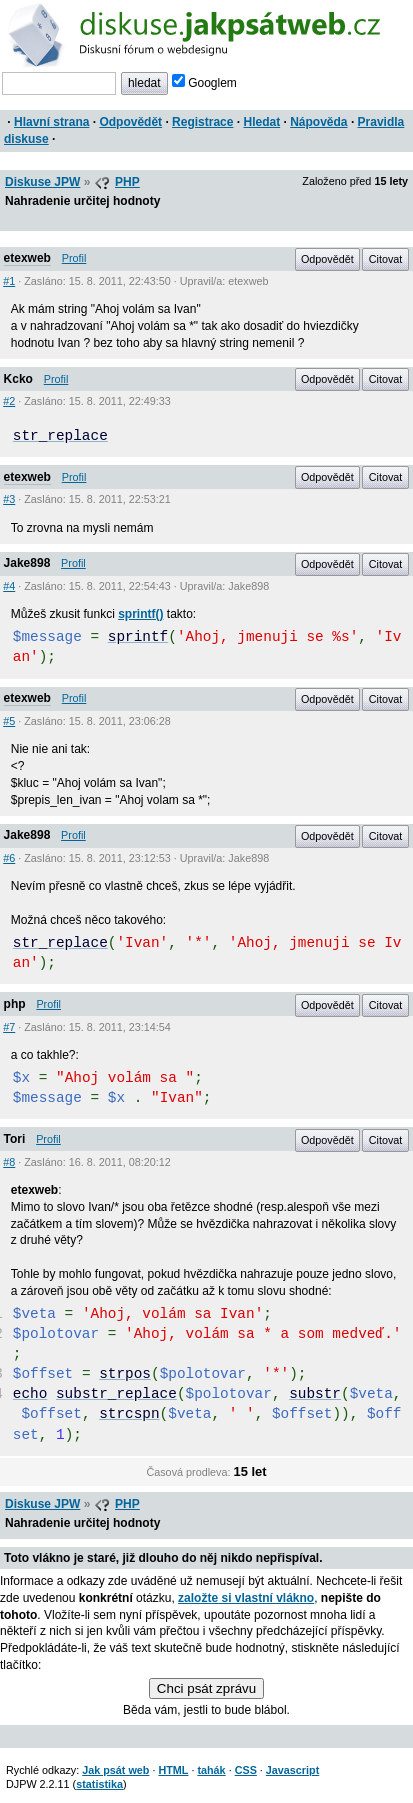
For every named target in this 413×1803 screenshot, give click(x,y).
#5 (9, 721)
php (15, 1004)
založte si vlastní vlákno (246, 1598)
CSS (246, 1770)
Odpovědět (130, 122)
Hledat (261, 122)
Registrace (202, 122)
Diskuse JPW (42, 182)
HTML (173, 1770)
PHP (127, 182)
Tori (15, 1139)
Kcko (18, 379)
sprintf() (140, 614)
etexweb (27, 258)
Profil (74, 258)
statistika (99, 1784)
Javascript (292, 1770)
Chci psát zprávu (206, 1688)
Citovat (386, 259)
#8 (9, 1162)
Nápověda (318, 122)
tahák (211, 1770)
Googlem (204, 83)
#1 (9, 281)
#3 (9, 499)
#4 (9, 586)
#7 (9, 1027)
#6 (9, 858)
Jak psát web (115, 1770)
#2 (9, 401)
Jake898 (27, 563)
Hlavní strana (51, 122)
